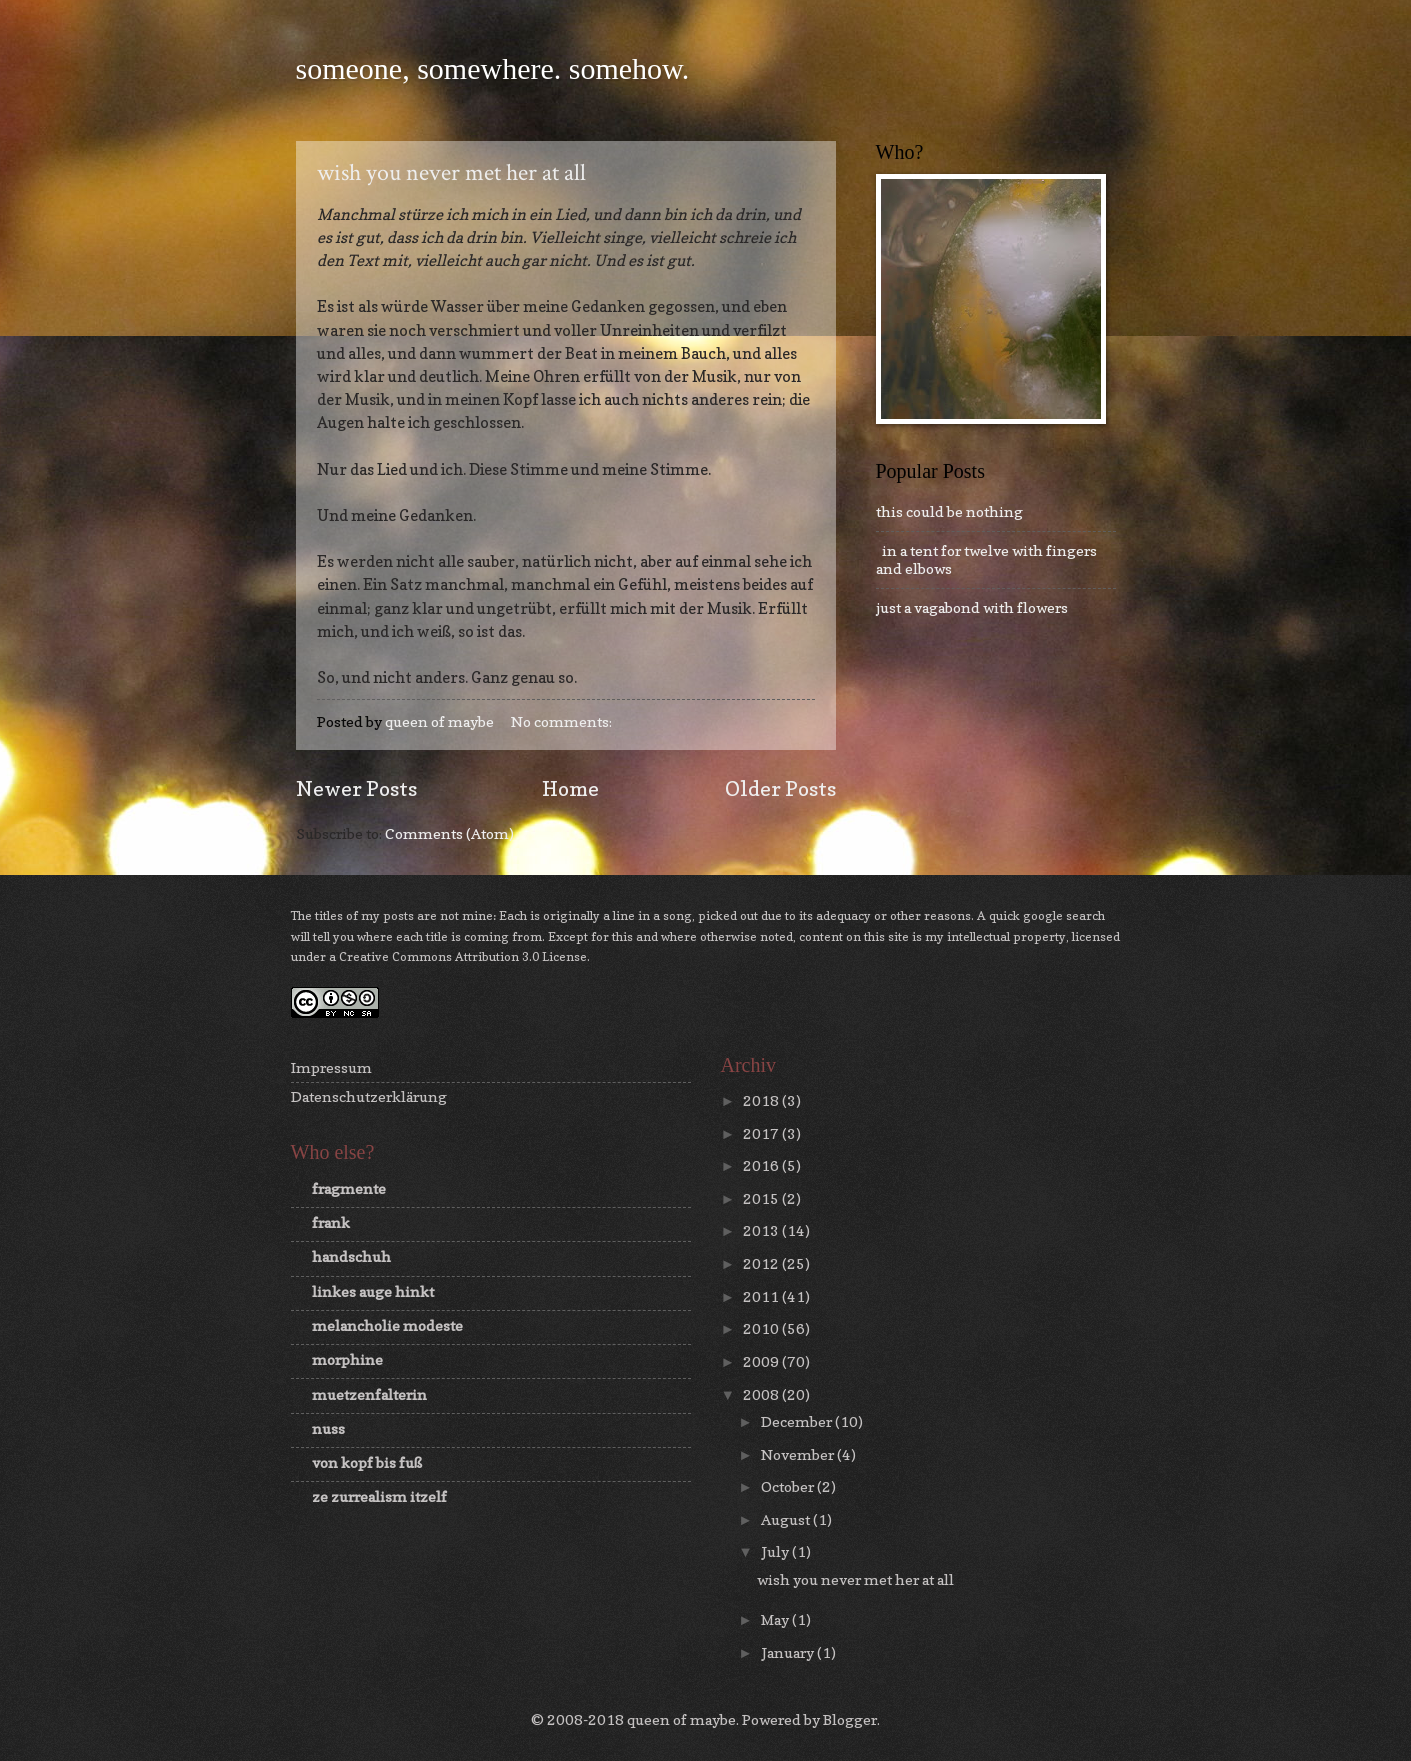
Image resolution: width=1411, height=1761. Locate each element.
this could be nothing (949, 511)
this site (886, 936)
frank (331, 1222)
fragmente (349, 1188)
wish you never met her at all (451, 172)
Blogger (850, 1719)
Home (570, 788)
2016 (762, 1165)
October (789, 1486)
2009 (762, 1361)
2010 (762, 1328)
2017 (762, 1133)
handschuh (351, 1256)
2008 (762, 1394)
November (799, 1454)
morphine (347, 1359)
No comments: (563, 721)
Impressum (331, 1067)
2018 (762, 1100)
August (787, 1519)
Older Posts (780, 788)
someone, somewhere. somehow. (493, 68)
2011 (762, 1296)
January (789, 1652)
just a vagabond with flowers (972, 607)
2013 (762, 1230)
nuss (328, 1428)
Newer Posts (356, 788)
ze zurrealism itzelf (379, 1496)
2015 (762, 1198)
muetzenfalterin (369, 1394)
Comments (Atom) (449, 833)
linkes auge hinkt (373, 1291)
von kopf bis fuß (367, 1462)
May (776, 1619)
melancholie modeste (387, 1325)
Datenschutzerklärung (369, 1096)
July (776, 1551)
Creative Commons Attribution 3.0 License (463, 956)
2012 (762, 1263)
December (798, 1421)
